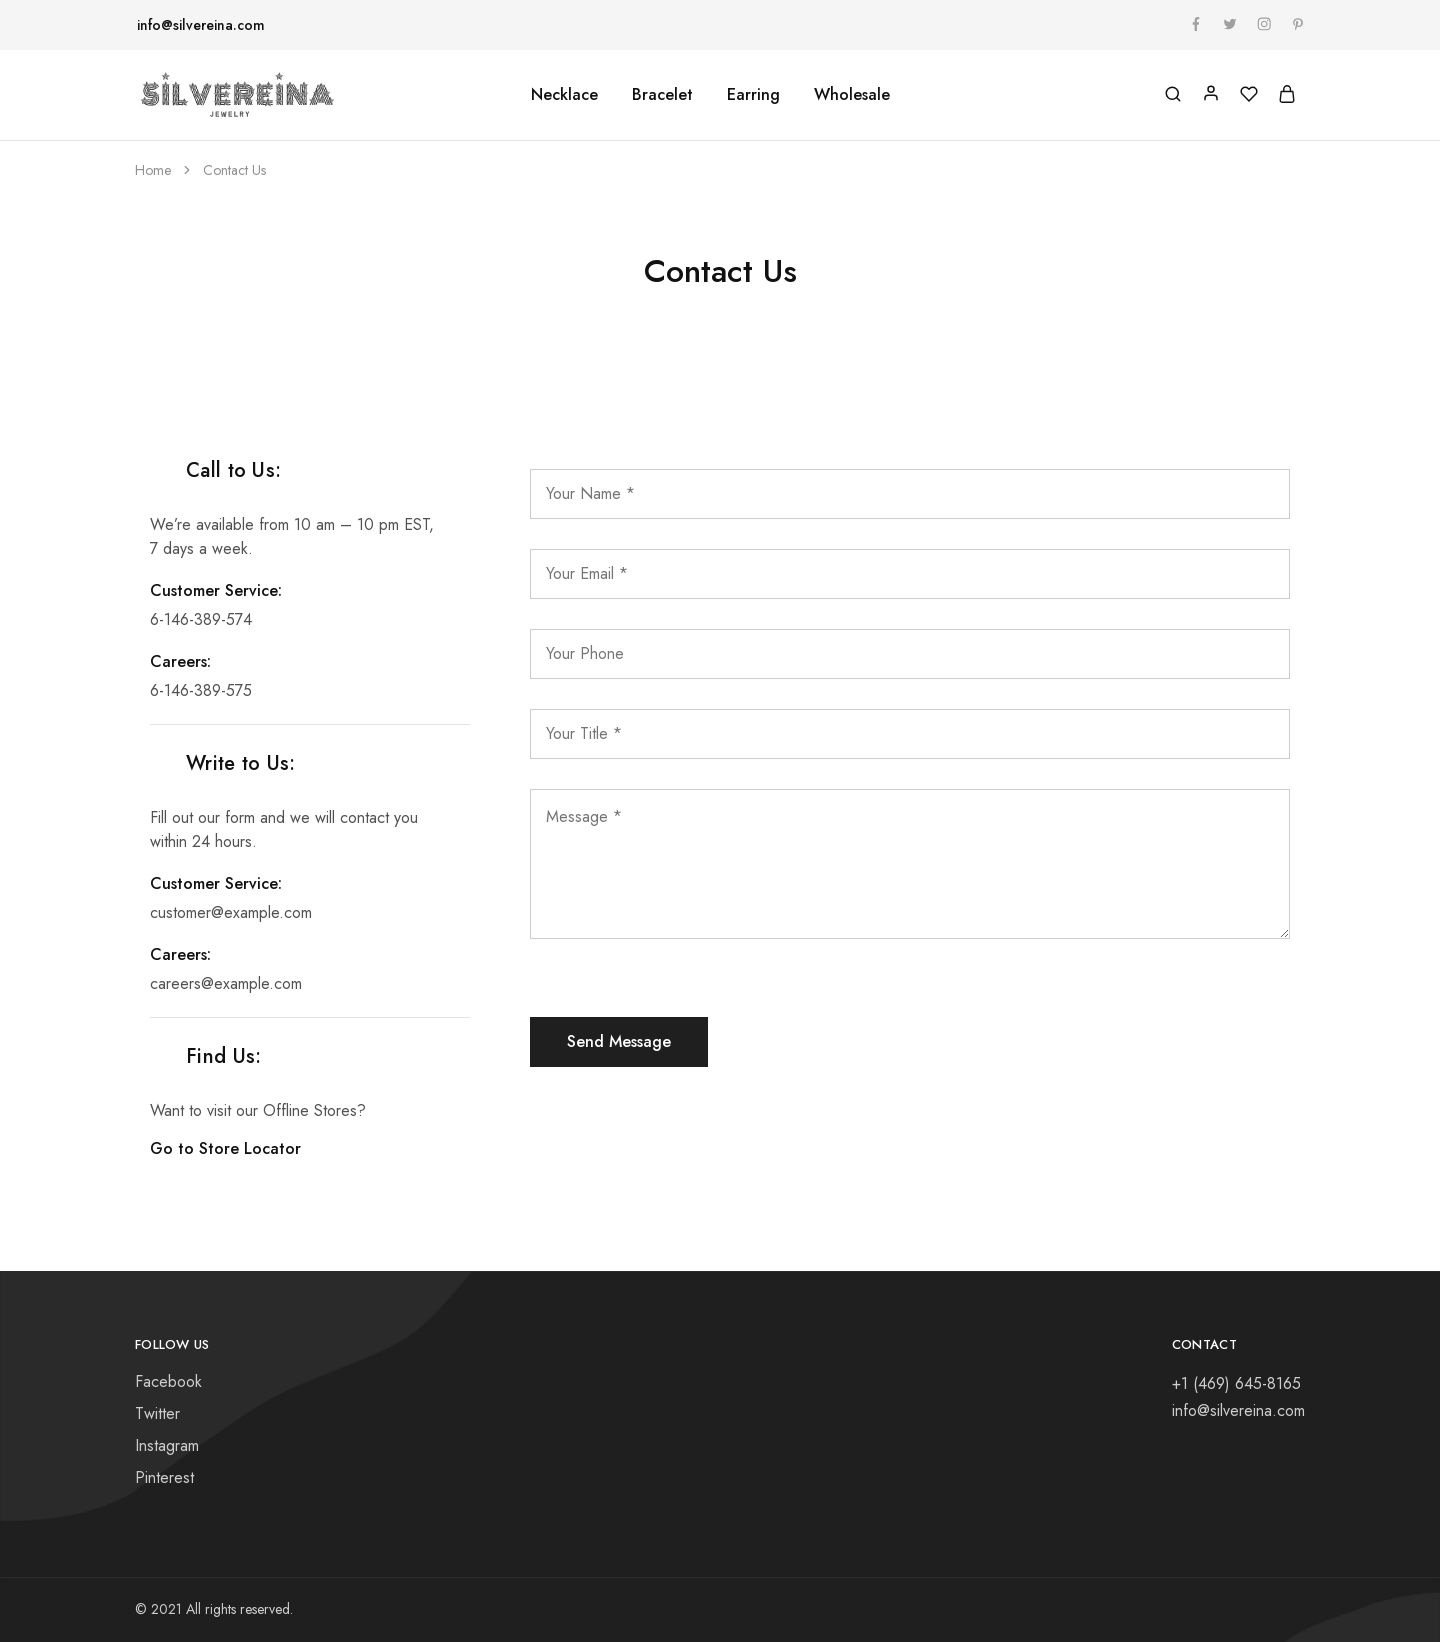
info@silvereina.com (201, 25)
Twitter (157, 1413)
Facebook (168, 1381)
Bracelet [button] (662, 95)
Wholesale (852, 95)
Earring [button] (753, 95)
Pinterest (164, 1477)
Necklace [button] (564, 95)
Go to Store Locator (239, 1148)
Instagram (167, 1445)
